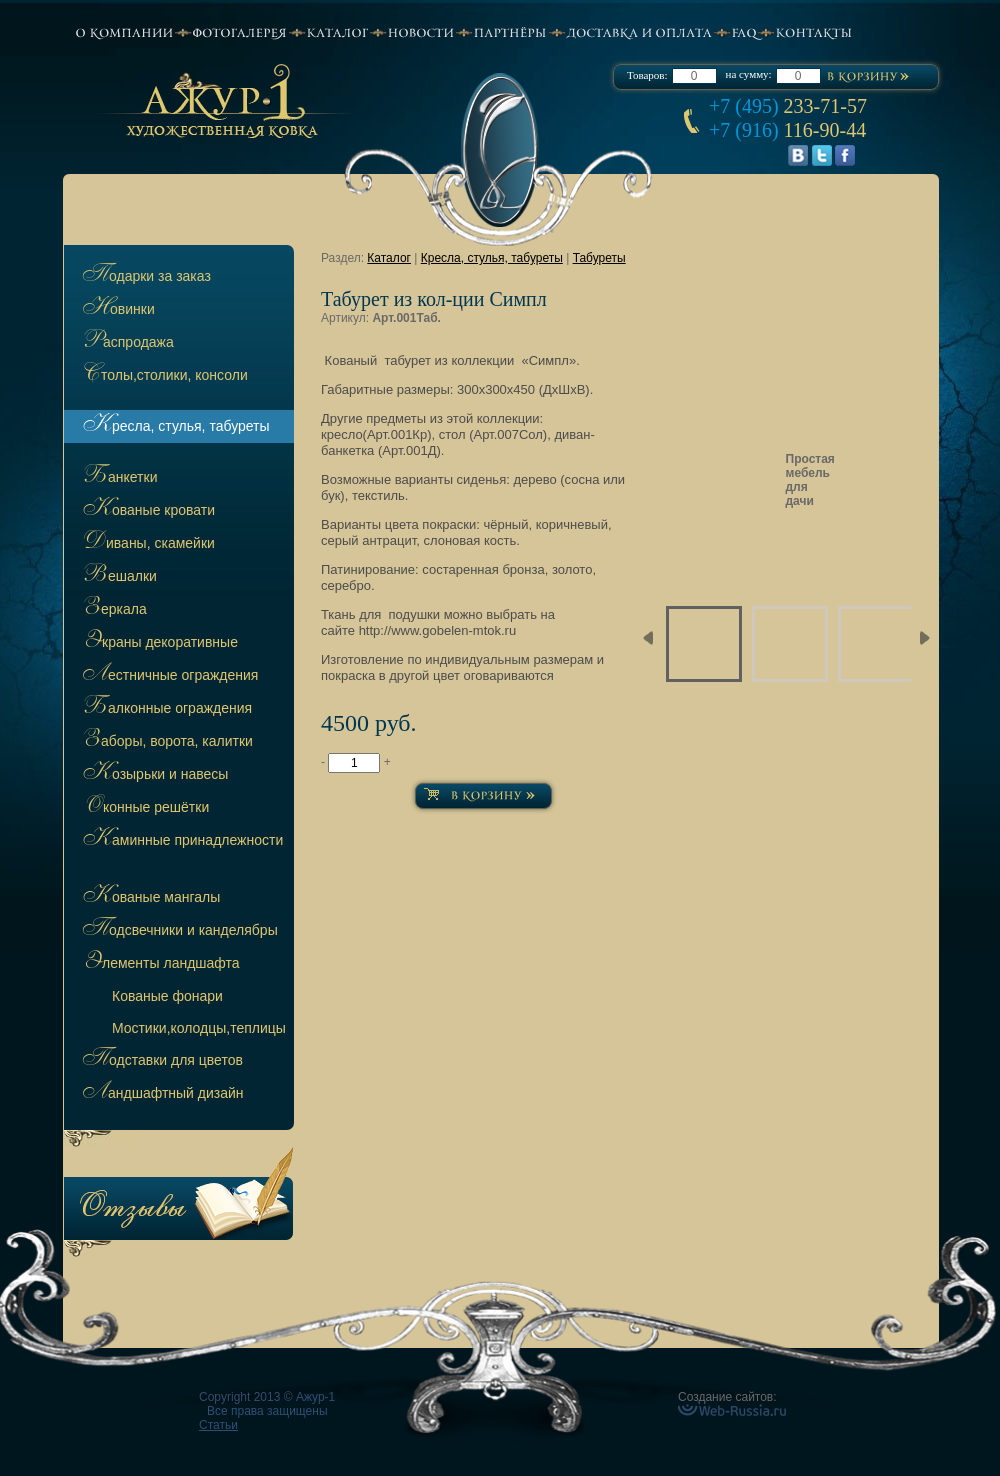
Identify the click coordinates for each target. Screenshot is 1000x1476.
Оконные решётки (144, 808)
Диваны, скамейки (147, 544)
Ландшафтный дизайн (161, 1094)
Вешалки (118, 577)
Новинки (117, 310)
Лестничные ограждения (168, 676)
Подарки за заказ (145, 277)
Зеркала (113, 610)
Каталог (389, 258)
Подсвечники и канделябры (178, 931)
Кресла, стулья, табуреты (174, 427)
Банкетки (118, 478)
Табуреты (599, 258)
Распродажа (126, 343)
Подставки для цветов (161, 1061)
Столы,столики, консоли (163, 376)
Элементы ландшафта (159, 964)
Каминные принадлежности (181, 841)
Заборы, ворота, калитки (166, 742)
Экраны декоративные (158, 643)
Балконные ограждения (165, 709)
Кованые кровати (147, 511)
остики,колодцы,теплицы (199, 1028)
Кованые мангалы (149, 898)
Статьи (218, 1425)
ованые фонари (167, 996)
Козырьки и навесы (153, 775)
